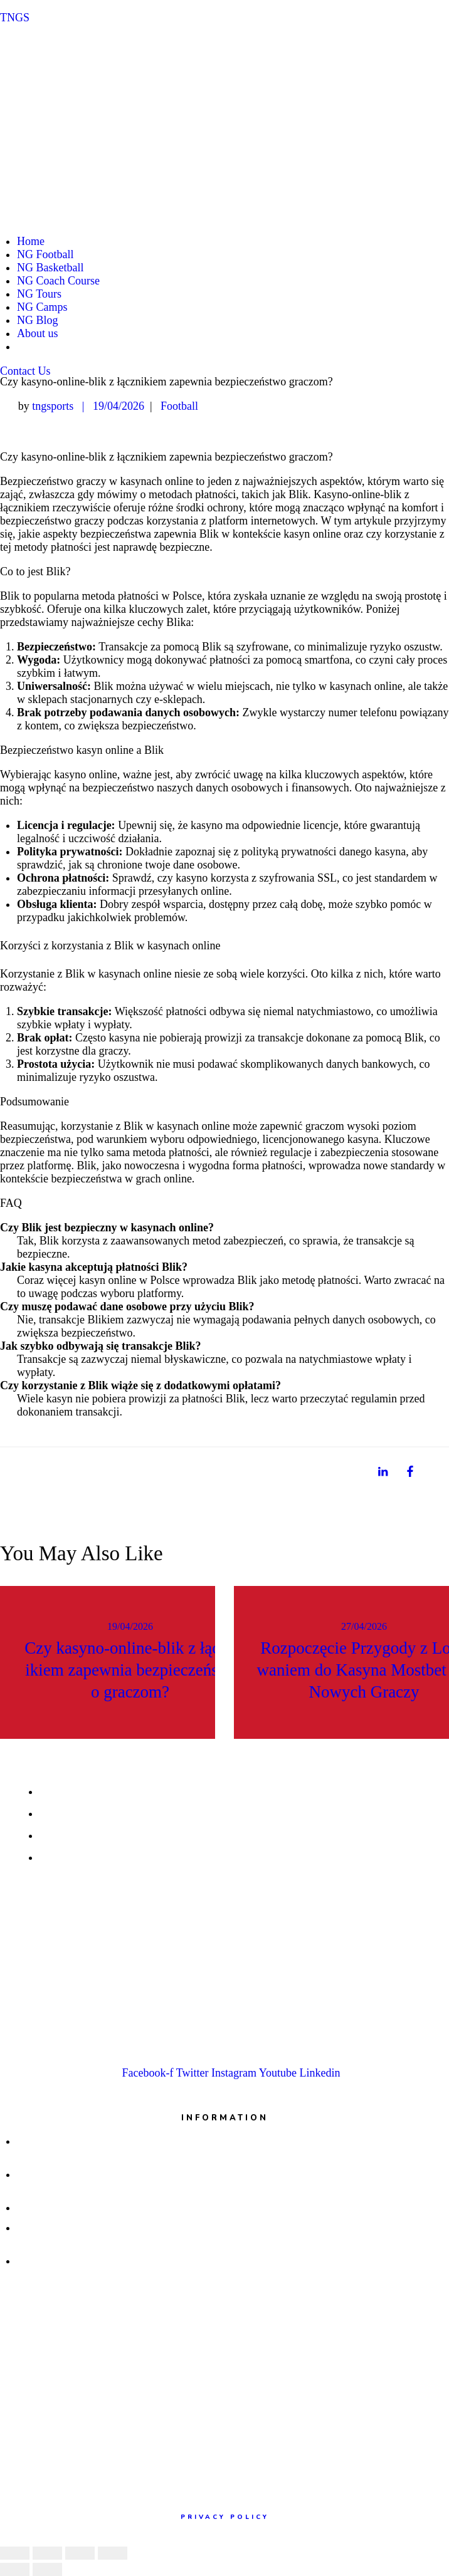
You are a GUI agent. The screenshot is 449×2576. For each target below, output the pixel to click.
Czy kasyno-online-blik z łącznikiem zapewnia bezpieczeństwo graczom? (130, 1670)
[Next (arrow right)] (47, 2569)
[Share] (47, 2553)
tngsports (54, 406)
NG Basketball (50, 267)
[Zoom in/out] (112, 2553)
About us (37, 333)
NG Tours (39, 294)
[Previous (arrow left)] (14, 2569)
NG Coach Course (58, 280)
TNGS (14, 17)
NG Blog (37, 320)
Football (179, 406)
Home (31, 241)
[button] (25, 371)
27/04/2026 (364, 1626)
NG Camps (42, 307)
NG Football (45, 254)
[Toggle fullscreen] (80, 2553)
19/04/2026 (118, 406)
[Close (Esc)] (14, 2553)
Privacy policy (225, 2517)
